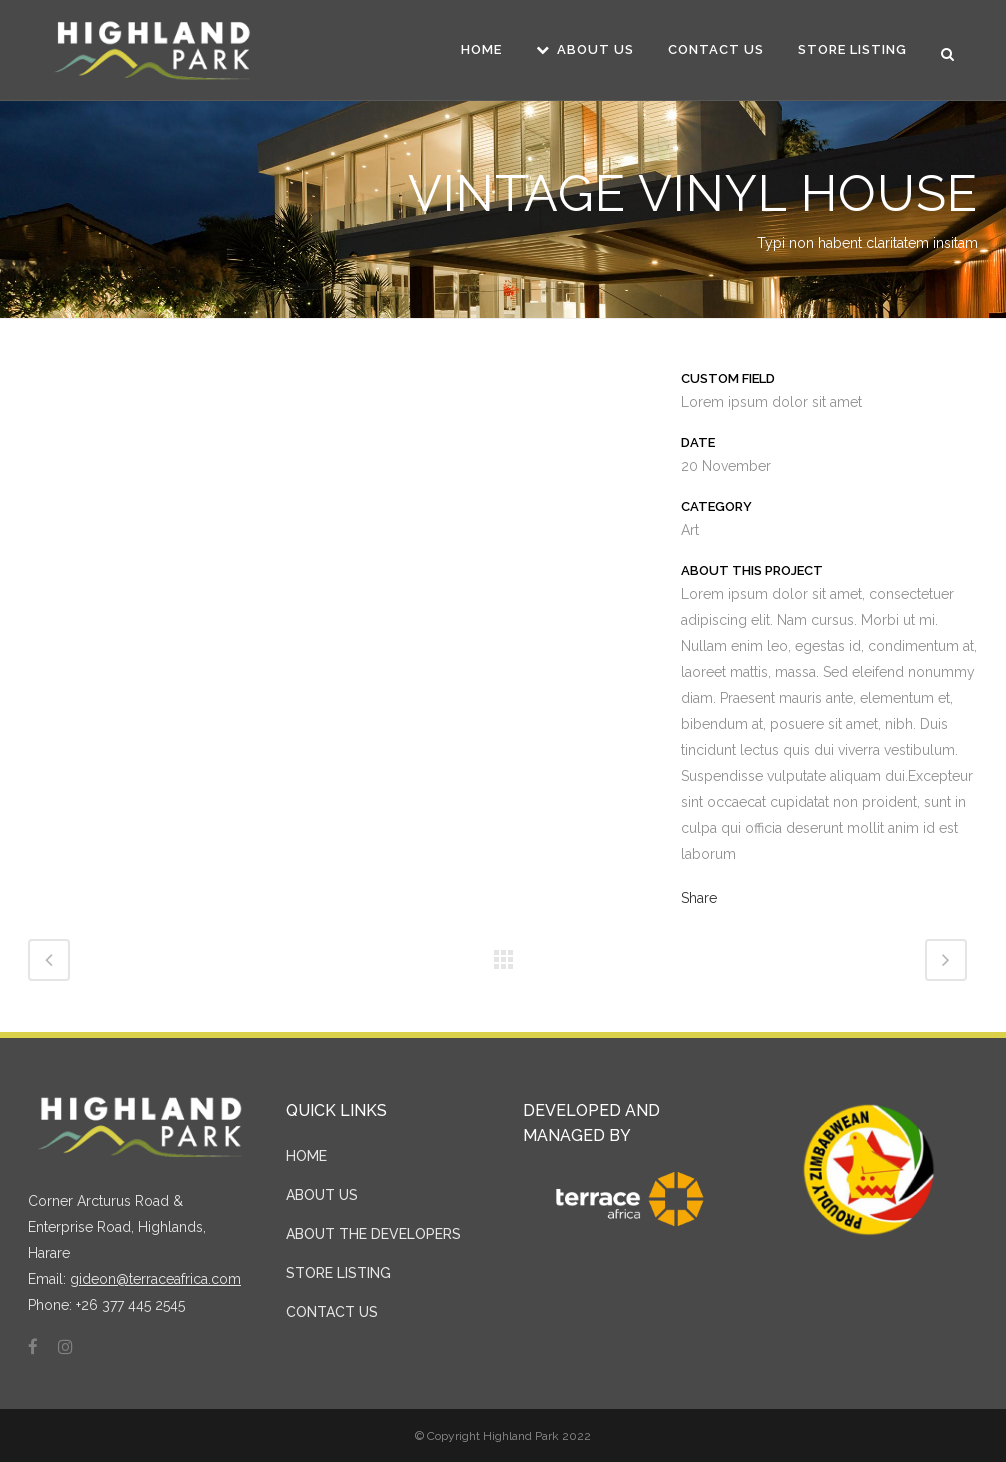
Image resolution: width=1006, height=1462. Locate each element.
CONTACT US (332, 1312)
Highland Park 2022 (537, 1436)
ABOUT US (322, 1195)
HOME (306, 1156)
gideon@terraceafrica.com (155, 1279)
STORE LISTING (338, 1273)
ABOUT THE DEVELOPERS (373, 1234)
